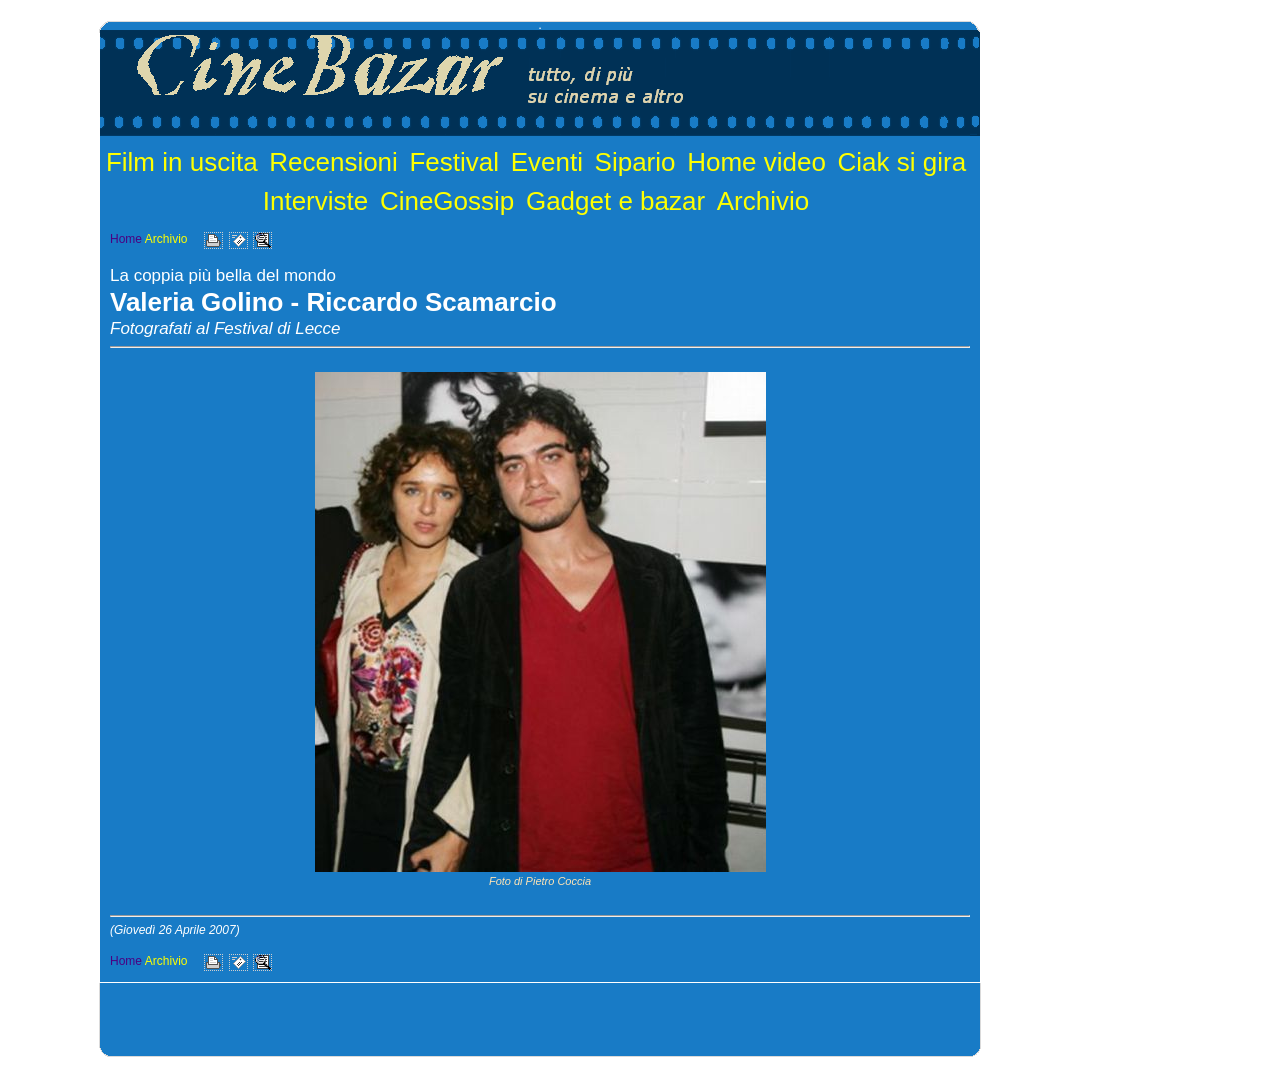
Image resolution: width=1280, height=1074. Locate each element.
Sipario (635, 162)
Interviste (316, 201)
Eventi (547, 162)
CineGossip (447, 201)
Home (126, 239)
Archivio (763, 201)
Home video (756, 162)
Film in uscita (182, 162)
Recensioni (333, 162)
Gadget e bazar (615, 201)
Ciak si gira (902, 162)
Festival (454, 162)
